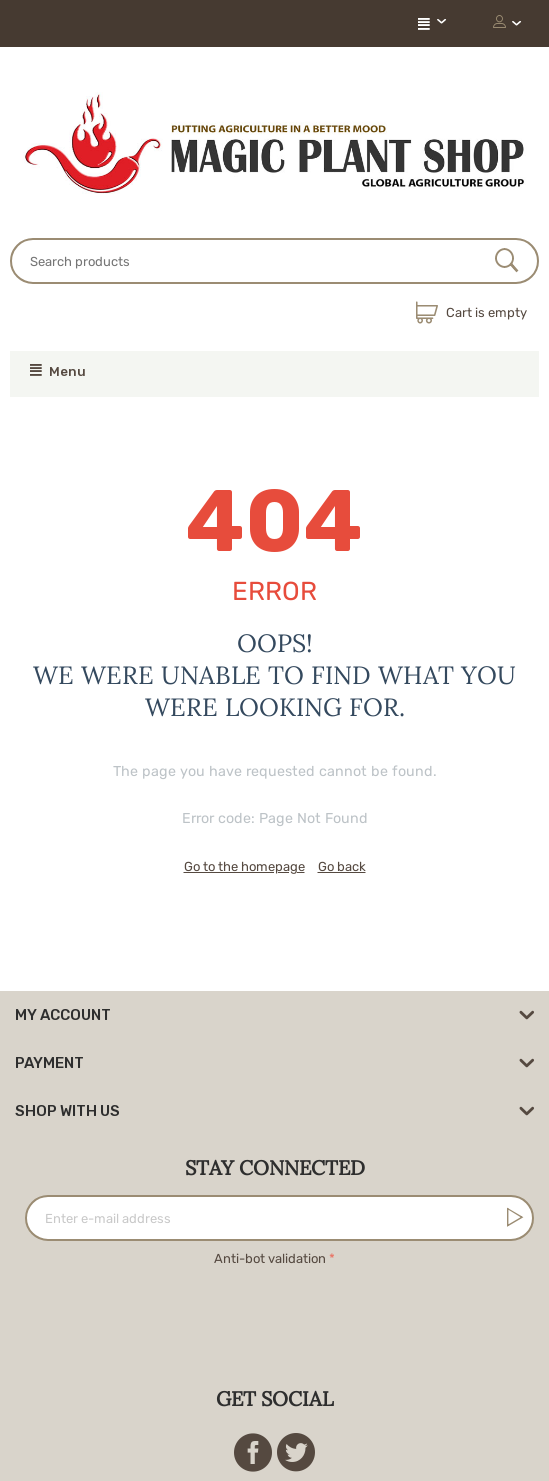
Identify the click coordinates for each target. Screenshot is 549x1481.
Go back (342, 866)
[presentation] (275, 1310)
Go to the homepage (244, 866)
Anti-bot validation (270, 1258)
